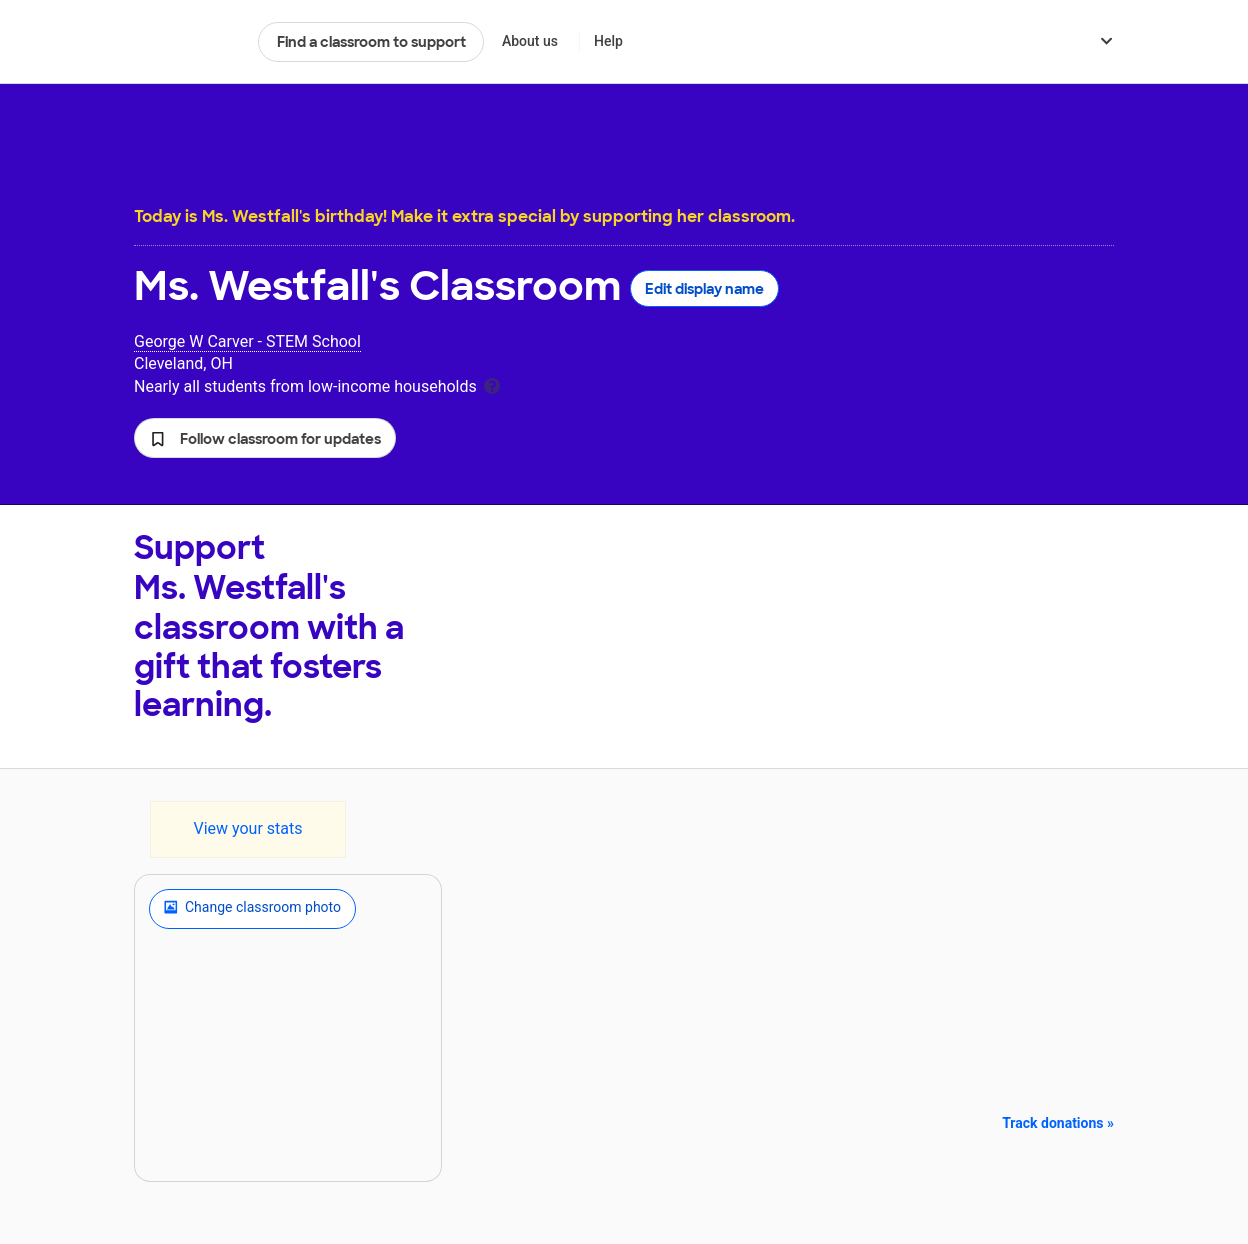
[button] (265, 438)
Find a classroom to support (371, 42)
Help (608, 41)
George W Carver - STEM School (247, 341)
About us (530, 41)
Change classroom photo (252, 909)
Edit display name (704, 289)
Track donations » (1058, 1123)
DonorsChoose (187, 42)
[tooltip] (492, 384)
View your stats (247, 828)
